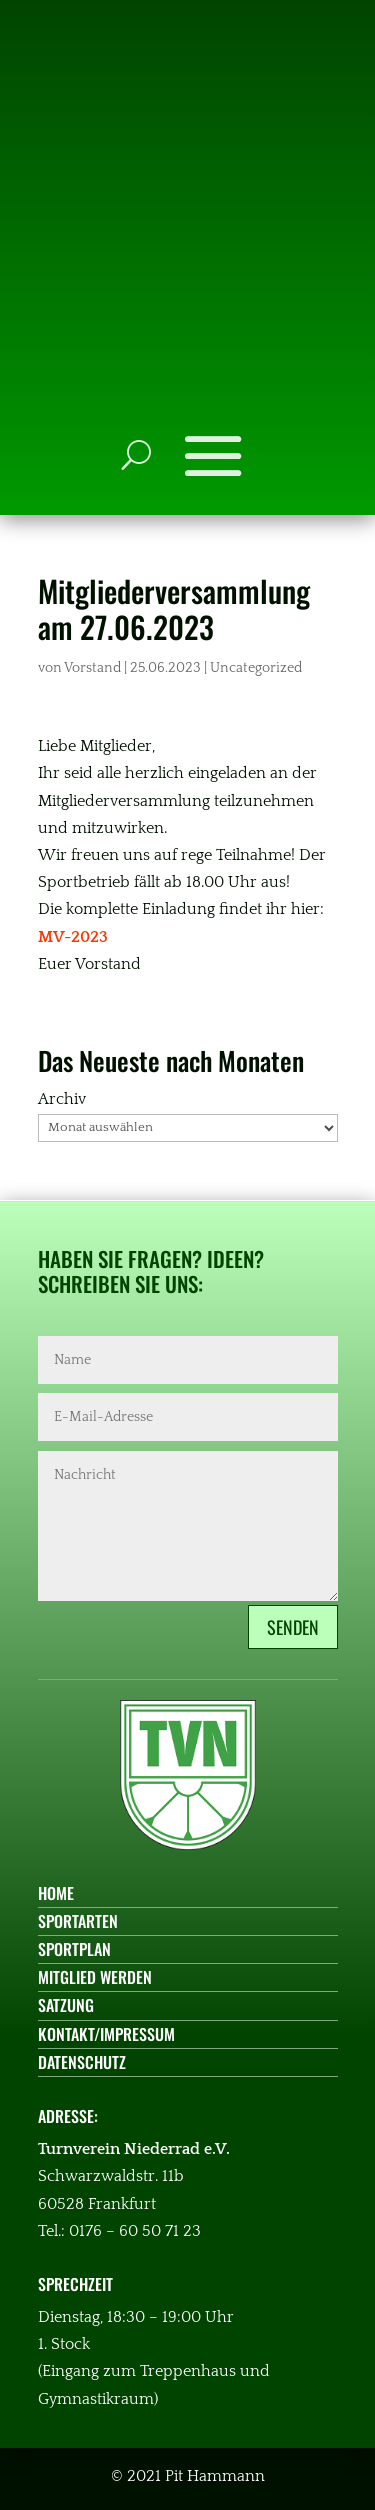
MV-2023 (73, 937)
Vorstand (92, 668)
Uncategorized (256, 668)
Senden (293, 1627)
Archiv (62, 1099)
